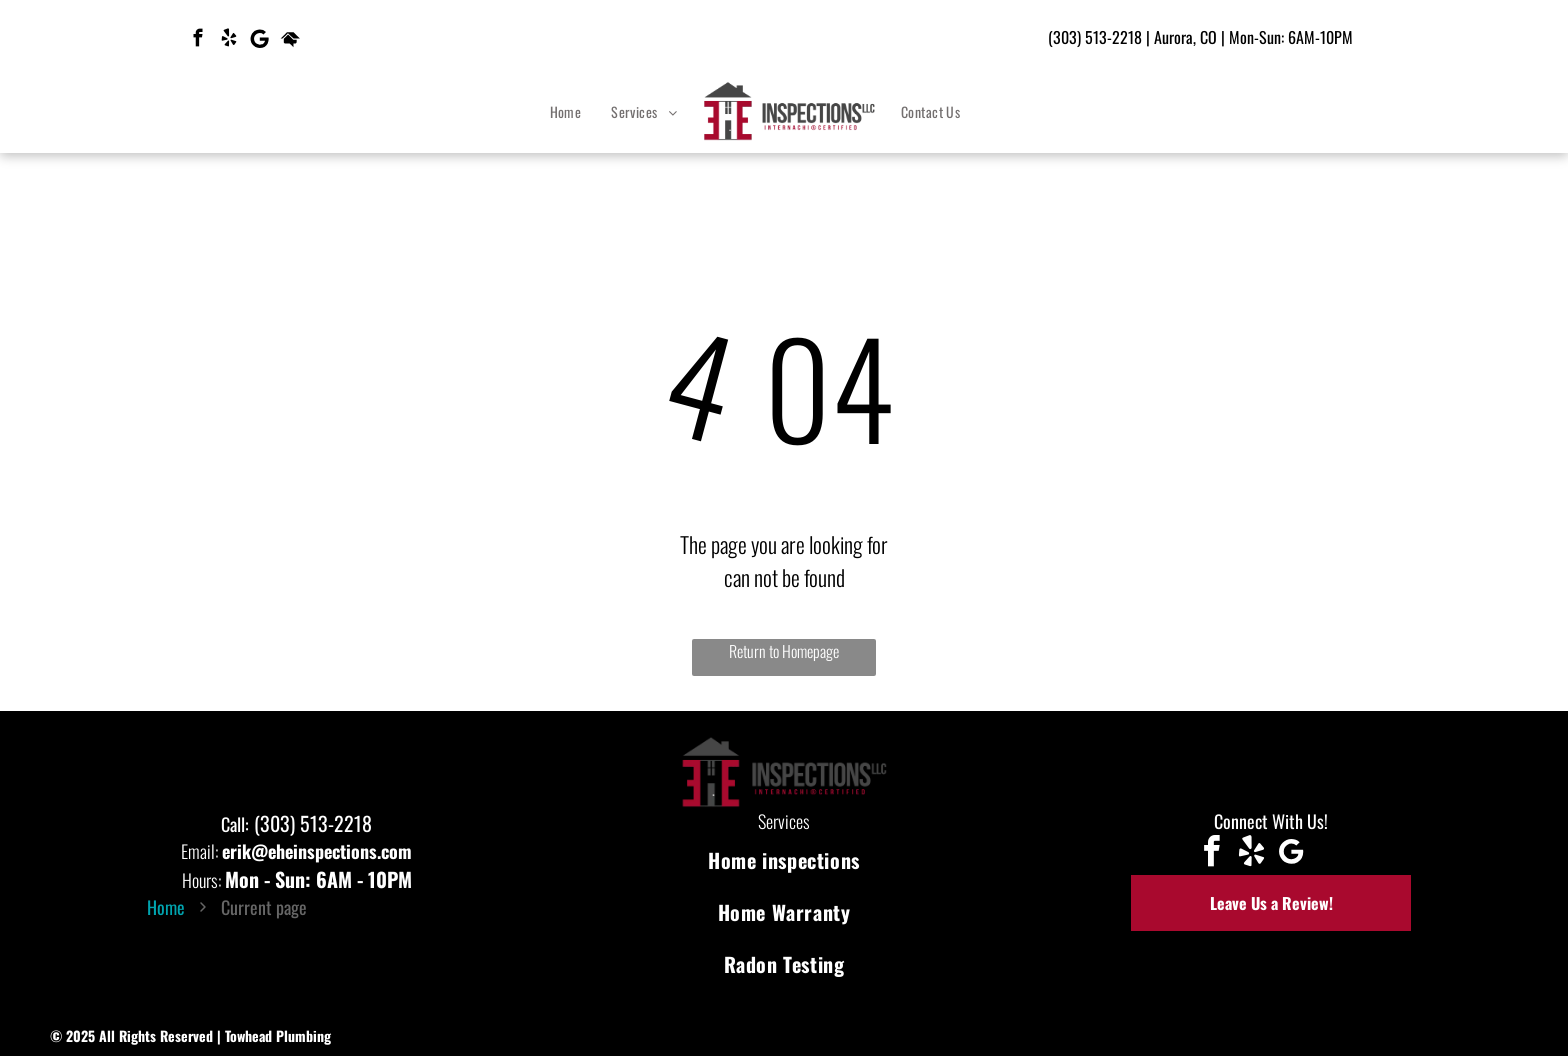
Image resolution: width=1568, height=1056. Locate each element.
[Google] (259, 41)
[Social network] (290, 41)
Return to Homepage (784, 651)
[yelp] (228, 41)
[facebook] (197, 41)
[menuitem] (566, 111)
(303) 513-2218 (1095, 37)
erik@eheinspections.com (317, 851)
